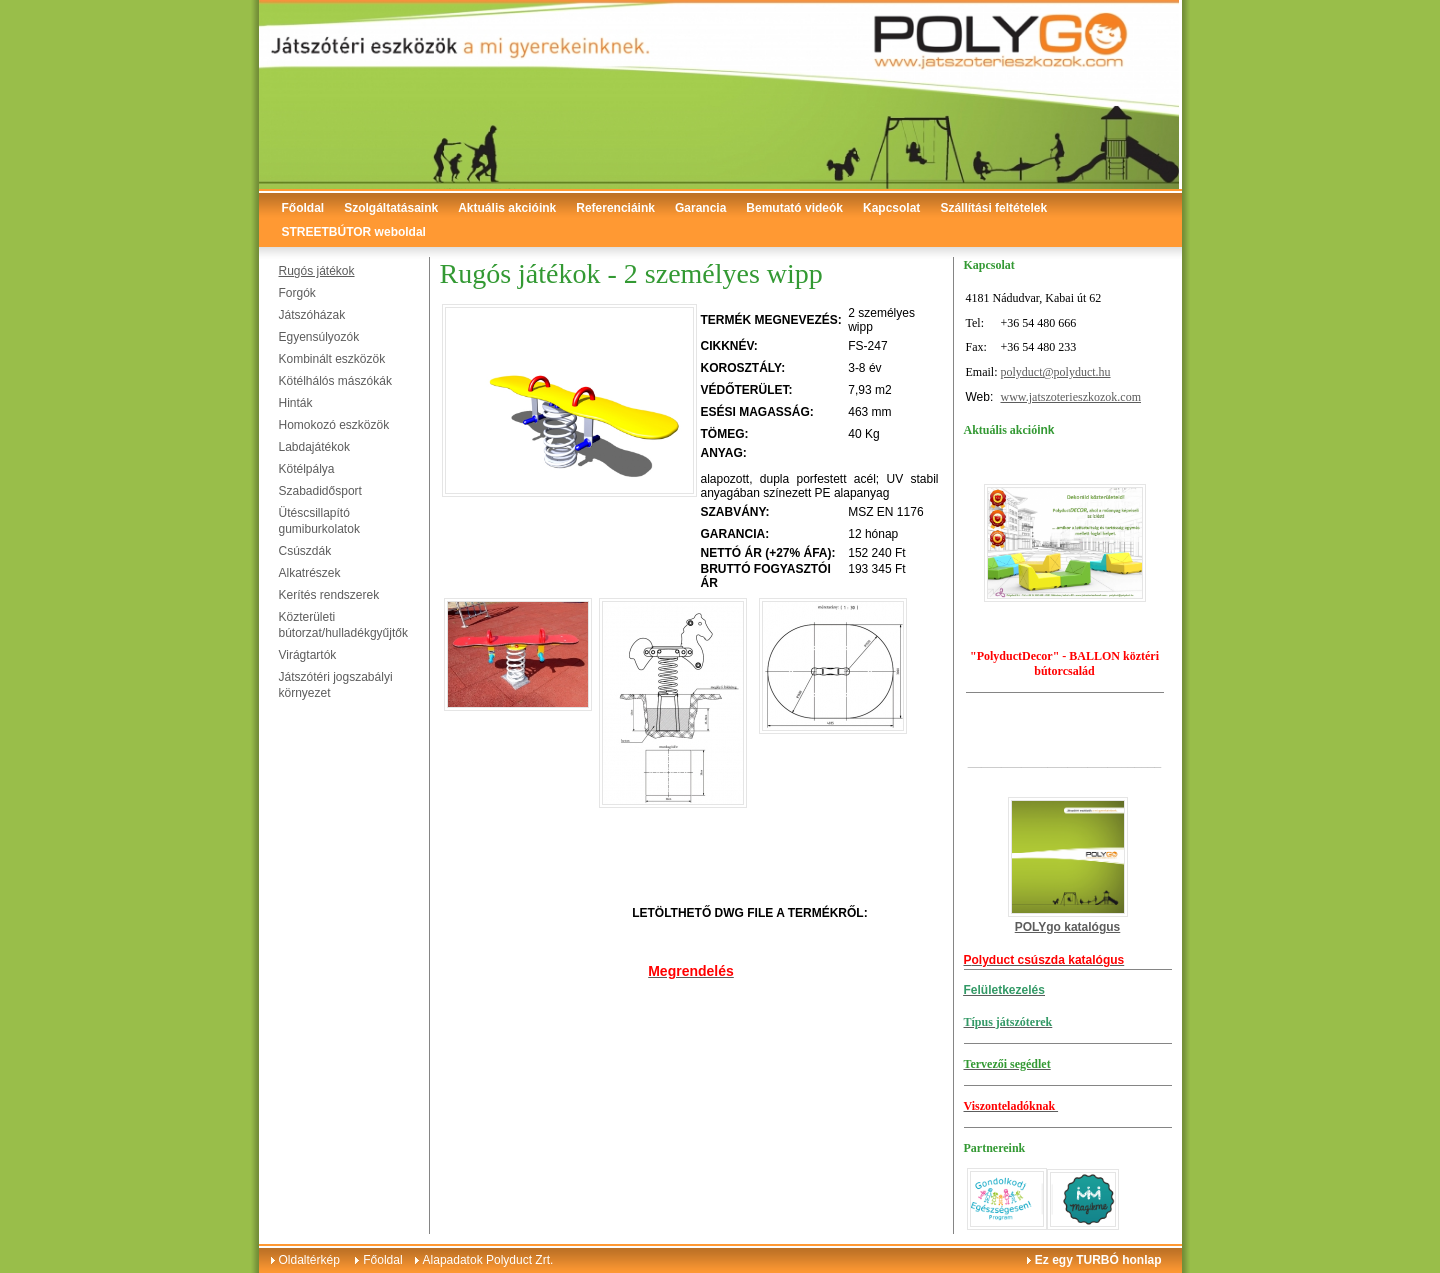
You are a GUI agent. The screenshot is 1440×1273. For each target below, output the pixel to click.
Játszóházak (312, 315)
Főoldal (303, 208)
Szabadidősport (320, 491)
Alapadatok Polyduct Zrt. (488, 1260)
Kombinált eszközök (332, 359)
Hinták (296, 403)
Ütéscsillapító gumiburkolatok (319, 521)
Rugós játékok (317, 271)
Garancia (700, 208)
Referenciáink (615, 208)
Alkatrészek (310, 573)
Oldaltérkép (309, 1260)
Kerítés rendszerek (329, 595)
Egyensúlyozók (319, 337)
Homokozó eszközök (334, 425)
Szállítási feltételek (993, 208)
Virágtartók (308, 655)
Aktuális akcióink (507, 208)
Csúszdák (305, 551)
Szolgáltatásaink (391, 208)
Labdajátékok (314, 447)
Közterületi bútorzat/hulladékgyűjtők (343, 625)
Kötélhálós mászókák (335, 381)
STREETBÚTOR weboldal (354, 232)
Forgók (297, 293)
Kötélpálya (307, 469)
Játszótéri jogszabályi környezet (336, 685)
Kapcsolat (891, 208)
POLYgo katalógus (1068, 927)
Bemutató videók (794, 208)
